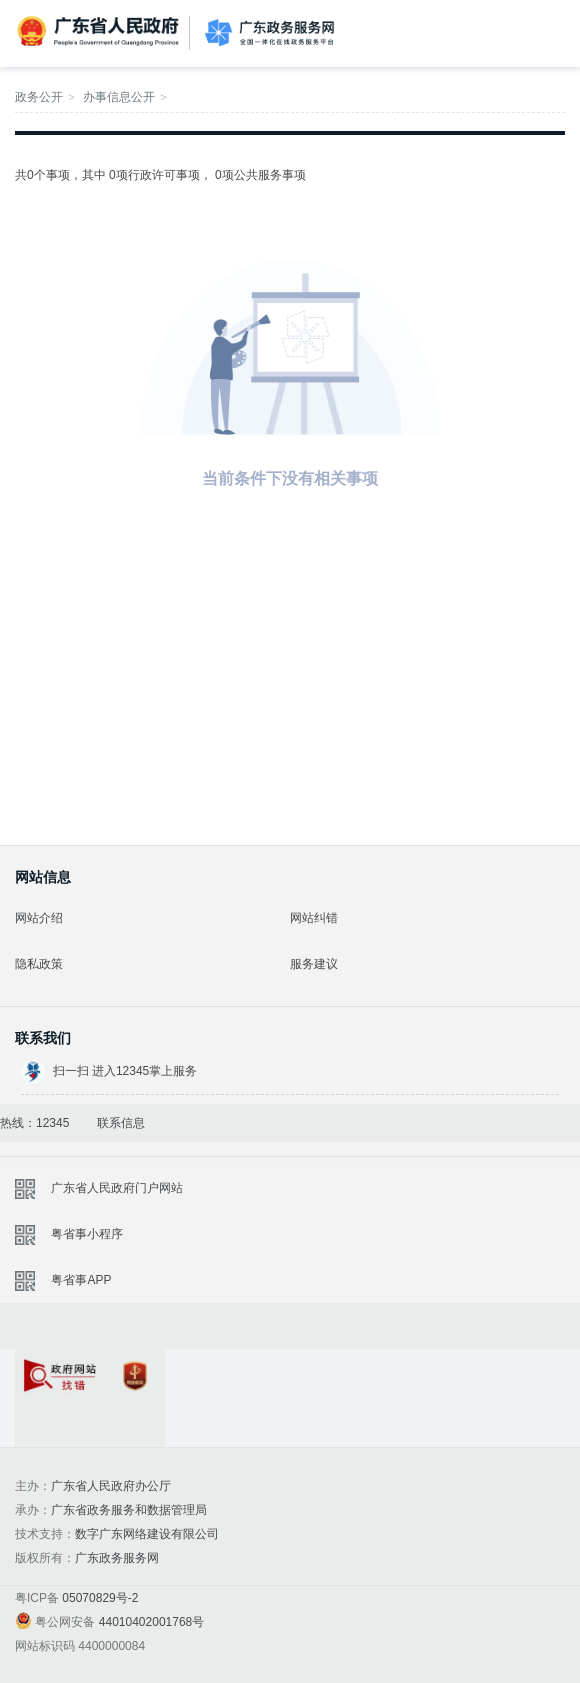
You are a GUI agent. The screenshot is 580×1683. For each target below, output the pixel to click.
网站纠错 (314, 918)
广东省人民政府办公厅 (111, 1486)
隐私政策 (39, 964)
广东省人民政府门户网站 (117, 1188)
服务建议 (314, 964)
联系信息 (121, 1123)
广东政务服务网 (269, 33)
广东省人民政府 (100, 31)
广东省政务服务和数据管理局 (129, 1510)
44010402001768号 (151, 1622)
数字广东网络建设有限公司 (147, 1534)
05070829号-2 (100, 1598)
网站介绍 (39, 918)
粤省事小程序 (87, 1234)
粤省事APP (81, 1280)
